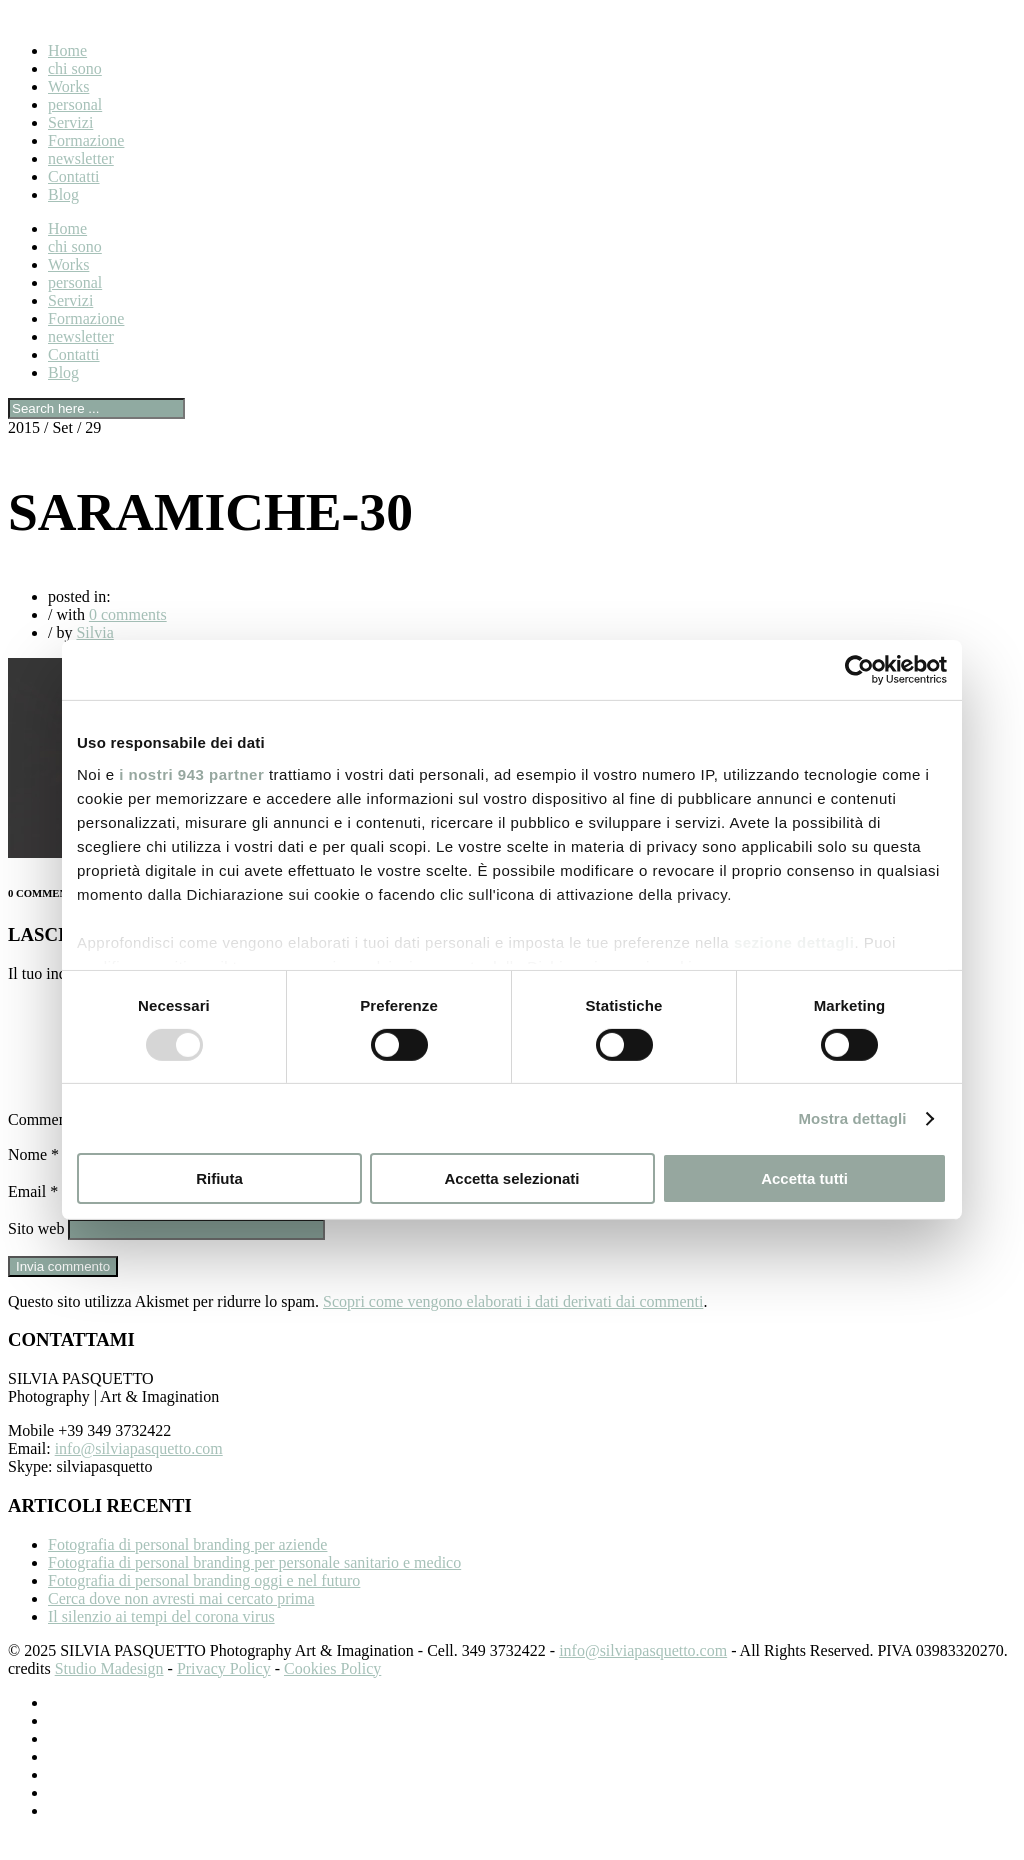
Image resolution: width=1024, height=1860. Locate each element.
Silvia (94, 632)
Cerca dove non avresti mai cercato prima (181, 1622)
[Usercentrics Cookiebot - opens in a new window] (859, 670)
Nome (33, 1178)
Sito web (36, 1252)
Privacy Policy (224, 1692)
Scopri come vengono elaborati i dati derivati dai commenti (513, 1325)
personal (75, 104)
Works (68, 86)
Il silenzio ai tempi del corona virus (161, 1640)
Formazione (86, 140)
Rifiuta (219, 1178)
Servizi (70, 122)
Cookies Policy (332, 1692)
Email (33, 1215)
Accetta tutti (804, 1178)
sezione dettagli (794, 941)
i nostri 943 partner (191, 773)
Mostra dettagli (852, 1118)
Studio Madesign (109, 1692)
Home (67, 50)
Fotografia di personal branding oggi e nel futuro (204, 1604)
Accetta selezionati (511, 1178)
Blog (63, 194)
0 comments (128, 614)
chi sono (75, 68)
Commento (49, 1143)
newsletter (81, 158)
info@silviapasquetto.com (139, 1472)
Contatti (74, 176)
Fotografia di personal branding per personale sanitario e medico (254, 1586)
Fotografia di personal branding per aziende (187, 1568)
